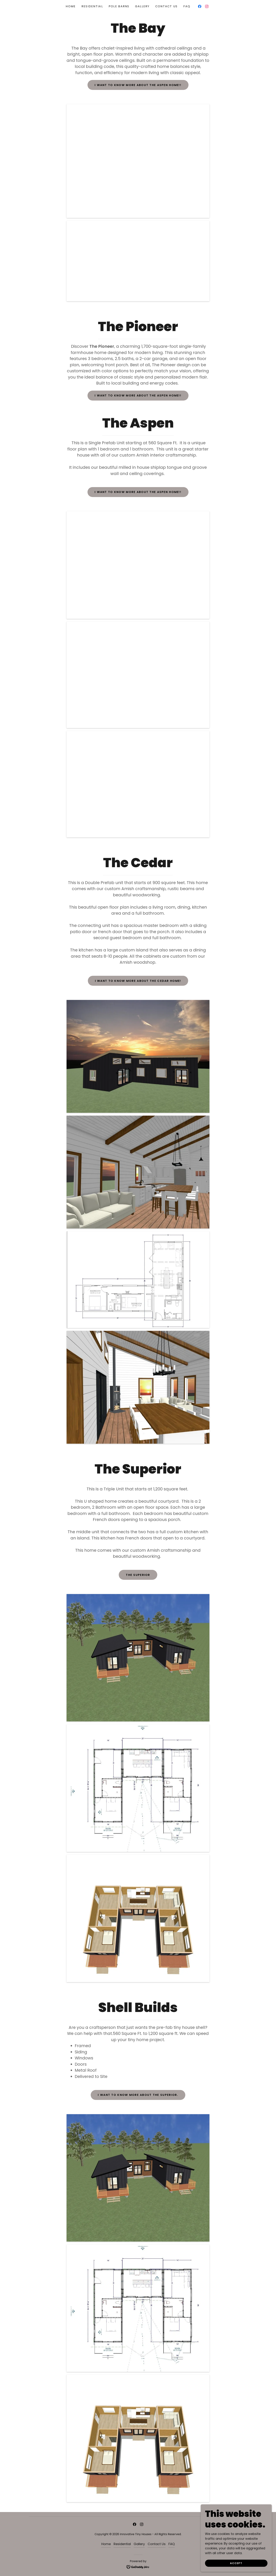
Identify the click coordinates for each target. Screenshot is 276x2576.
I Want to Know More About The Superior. (138, 2095)
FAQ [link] (186, 6)
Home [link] (71, 6)
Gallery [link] (142, 6)
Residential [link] (92, 6)
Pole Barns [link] (119, 6)
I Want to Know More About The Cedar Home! (138, 981)
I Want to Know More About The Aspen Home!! (138, 85)
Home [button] (106, 2544)
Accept (236, 2563)
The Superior (138, 1575)
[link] (199, 6)
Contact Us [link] (166, 6)
